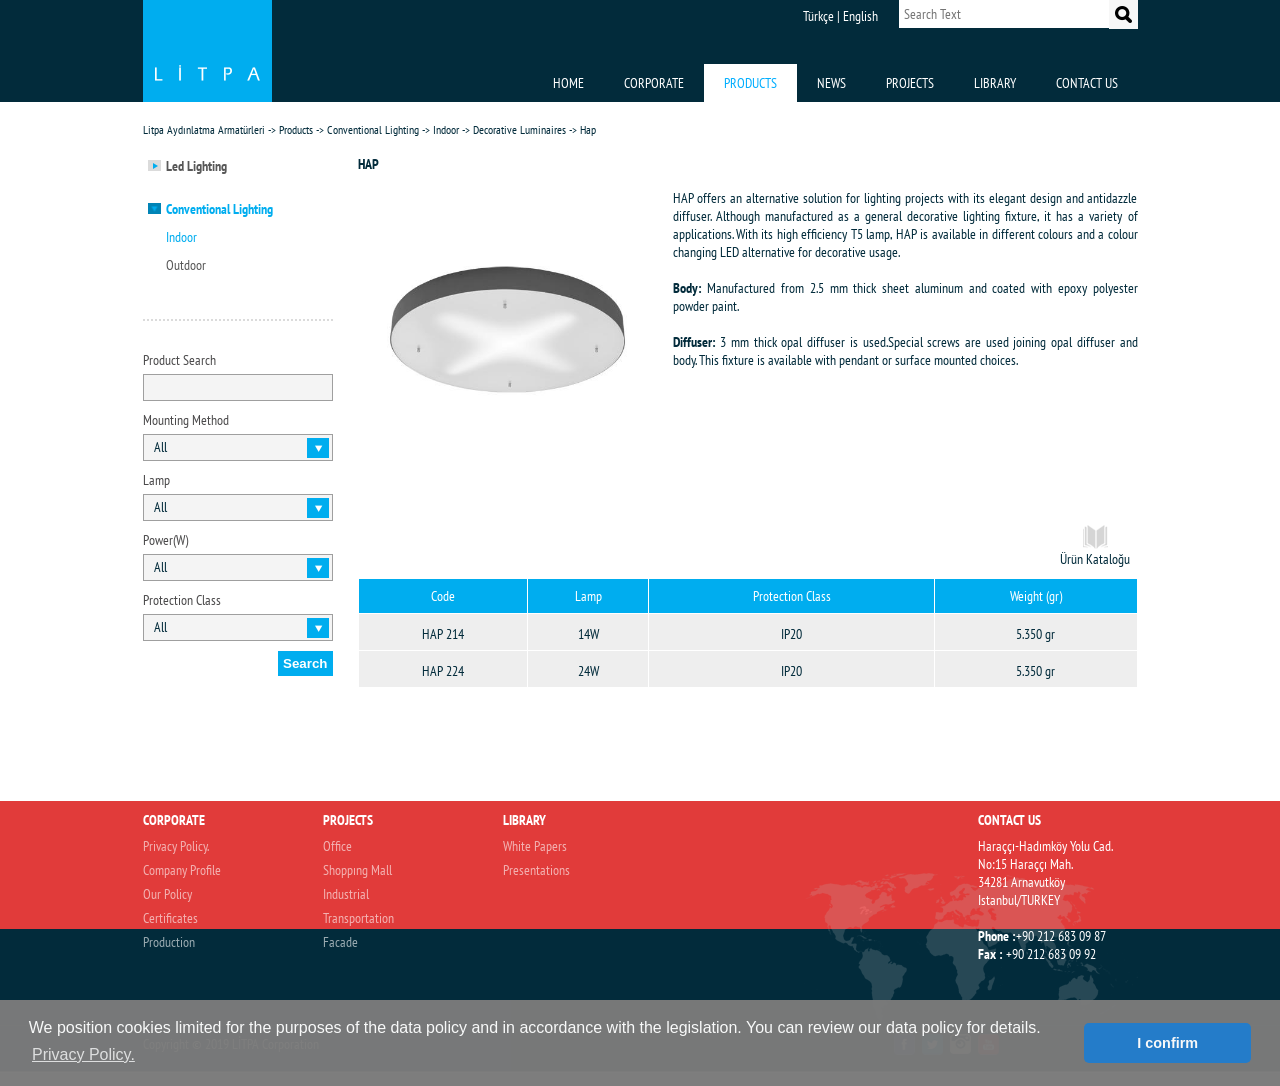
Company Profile (182, 870)
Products (296, 129)
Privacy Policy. (176, 846)
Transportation (358, 918)
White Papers (535, 846)
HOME (568, 83)
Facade (340, 942)
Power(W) (165, 540)
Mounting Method (186, 420)
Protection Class (182, 600)
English (860, 16)
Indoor (446, 129)
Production (169, 942)
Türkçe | (821, 16)
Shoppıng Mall (357, 870)
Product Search (179, 360)
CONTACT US (1087, 83)
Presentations (536, 870)
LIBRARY (995, 83)
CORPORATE (654, 83)
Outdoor (186, 265)
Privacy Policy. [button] (83, 1054)
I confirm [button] (1167, 1043)
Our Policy (167, 894)
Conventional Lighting (373, 129)
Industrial (346, 894)
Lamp (156, 480)
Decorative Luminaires (519, 129)
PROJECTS (910, 83)
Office (337, 846)
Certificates (170, 918)
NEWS (831, 83)
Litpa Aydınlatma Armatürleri (204, 129)
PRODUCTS (750, 83)
